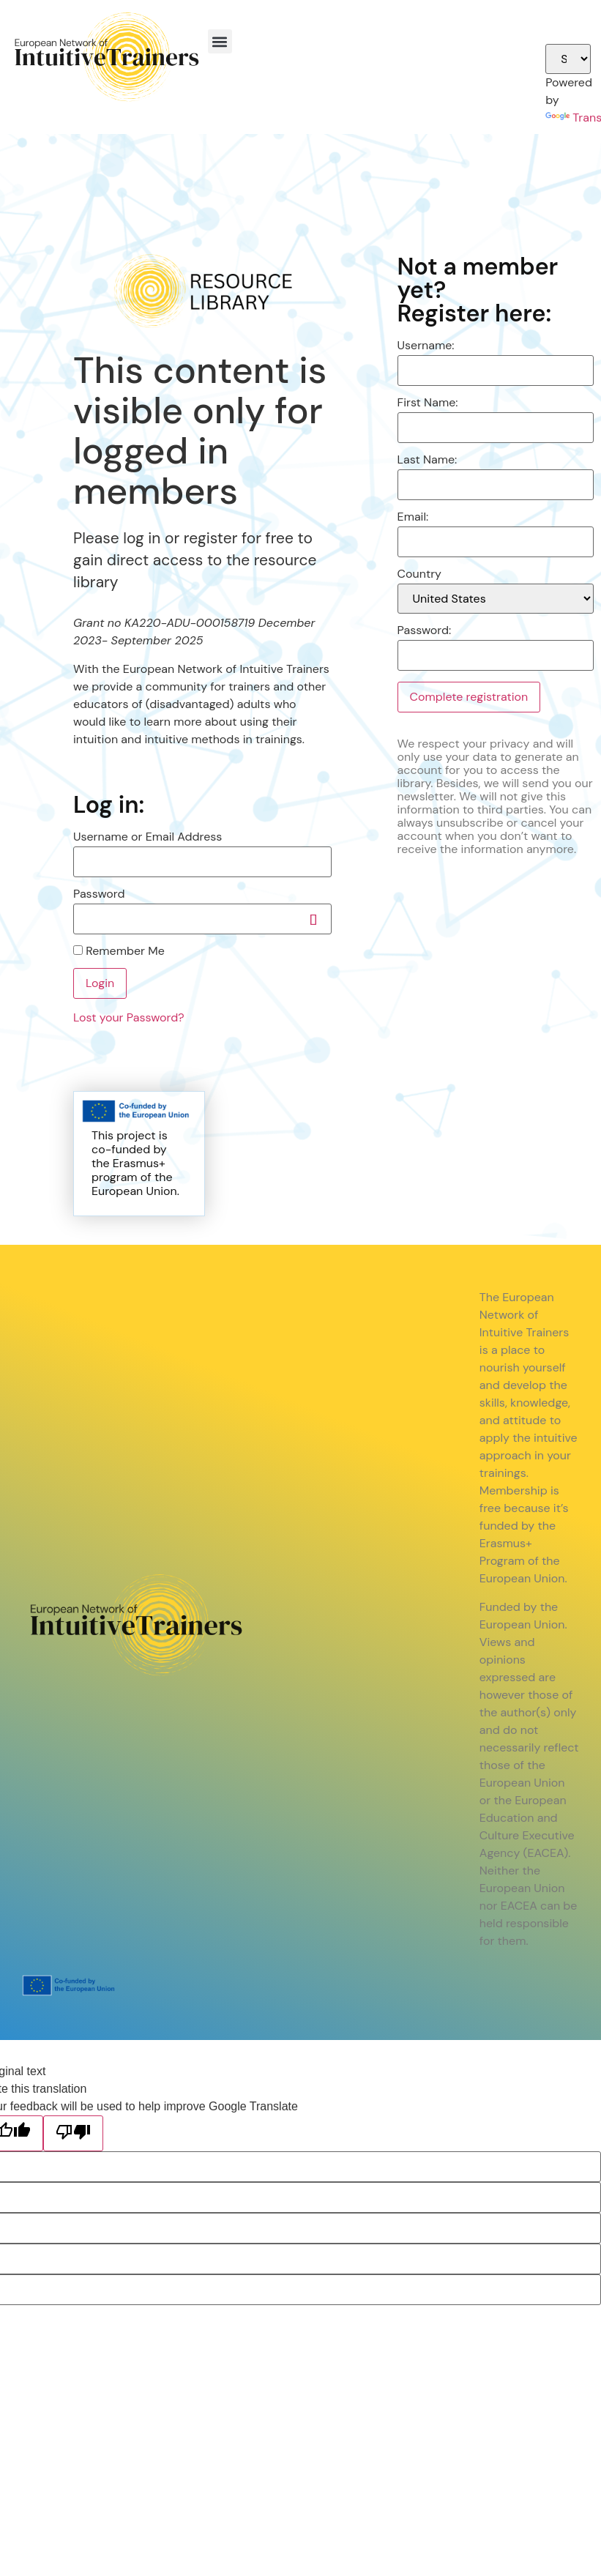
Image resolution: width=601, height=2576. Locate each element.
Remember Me (119, 951)
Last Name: (427, 460)
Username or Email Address (147, 837)
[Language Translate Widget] (568, 59)
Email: (413, 517)
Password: (424, 630)
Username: (426, 345)
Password (98, 894)
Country (419, 574)
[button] (220, 41)
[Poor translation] (73, 2133)
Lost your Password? (128, 1017)
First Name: (427, 403)
